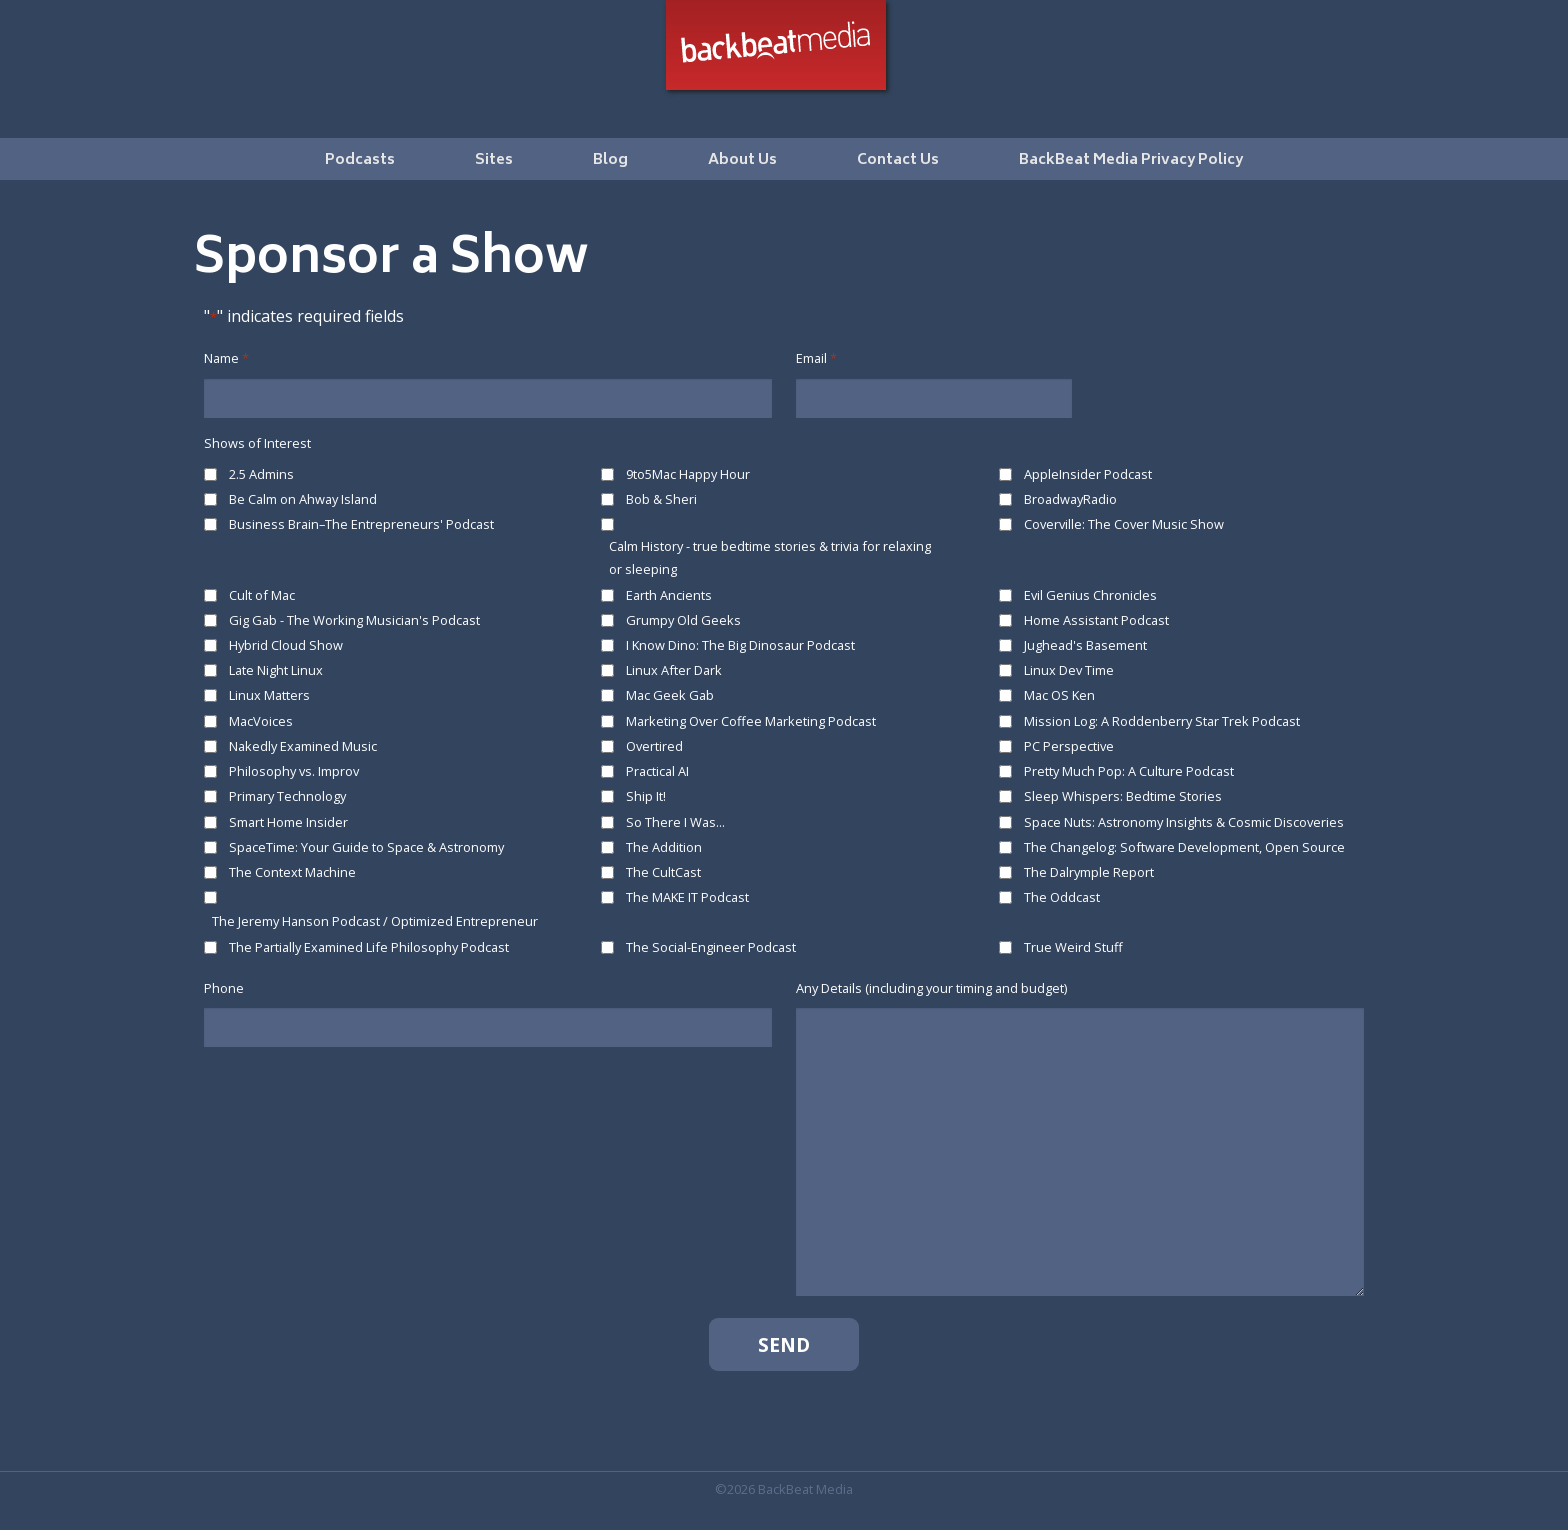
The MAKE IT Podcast (687, 897)
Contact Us (898, 160)
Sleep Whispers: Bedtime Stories (1123, 796)
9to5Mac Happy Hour (688, 474)
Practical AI (657, 771)
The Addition (664, 847)
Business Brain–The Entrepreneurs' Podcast (361, 524)
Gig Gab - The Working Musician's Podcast (354, 620)
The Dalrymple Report (1089, 872)
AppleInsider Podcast (1088, 474)
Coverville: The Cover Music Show (1124, 524)
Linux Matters (269, 695)
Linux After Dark (674, 670)
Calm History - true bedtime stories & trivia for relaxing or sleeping (770, 557)
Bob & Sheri (661, 499)
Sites (494, 160)
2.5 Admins (261, 474)
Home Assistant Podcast (1096, 620)
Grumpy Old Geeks (683, 620)
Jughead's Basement (1085, 645)
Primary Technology (287, 796)
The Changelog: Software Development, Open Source (1184, 847)
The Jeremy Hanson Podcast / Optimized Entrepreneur (375, 921)
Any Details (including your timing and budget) (931, 988)
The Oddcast (1062, 897)
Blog (610, 160)
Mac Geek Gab (670, 695)
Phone (224, 988)
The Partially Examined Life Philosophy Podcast (369, 947)
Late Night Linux (276, 670)
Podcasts (360, 160)
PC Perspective (1069, 746)
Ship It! (646, 796)
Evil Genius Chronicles (1090, 595)
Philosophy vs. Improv (294, 771)
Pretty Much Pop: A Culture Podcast (1129, 771)
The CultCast (663, 872)
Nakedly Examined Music (303, 746)
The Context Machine (292, 872)
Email (816, 358)
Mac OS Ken (1059, 695)
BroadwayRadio (1070, 499)
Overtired (654, 746)
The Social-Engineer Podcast (711, 947)
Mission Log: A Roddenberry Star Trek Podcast (1162, 721)
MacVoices (261, 721)
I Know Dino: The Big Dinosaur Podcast (740, 645)
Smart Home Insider (288, 822)
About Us (742, 160)
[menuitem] (360, 159)
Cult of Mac (262, 595)
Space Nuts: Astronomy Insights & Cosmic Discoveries (1184, 822)
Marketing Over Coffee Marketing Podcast (751, 721)
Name (226, 358)
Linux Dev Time (1069, 670)
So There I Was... (675, 822)
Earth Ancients (669, 595)
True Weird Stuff (1073, 947)
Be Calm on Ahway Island (303, 499)
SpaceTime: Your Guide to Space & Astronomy (366, 847)
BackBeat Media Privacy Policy (1131, 160)
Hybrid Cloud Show (286, 645)
